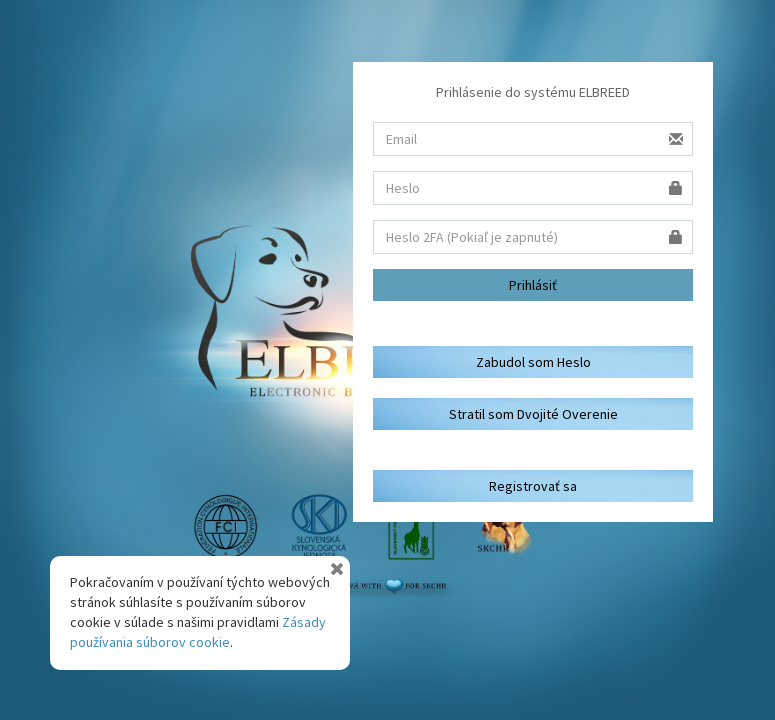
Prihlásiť (533, 285)
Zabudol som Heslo (533, 362)
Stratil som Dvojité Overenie (533, 414)
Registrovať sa (533, 486)
